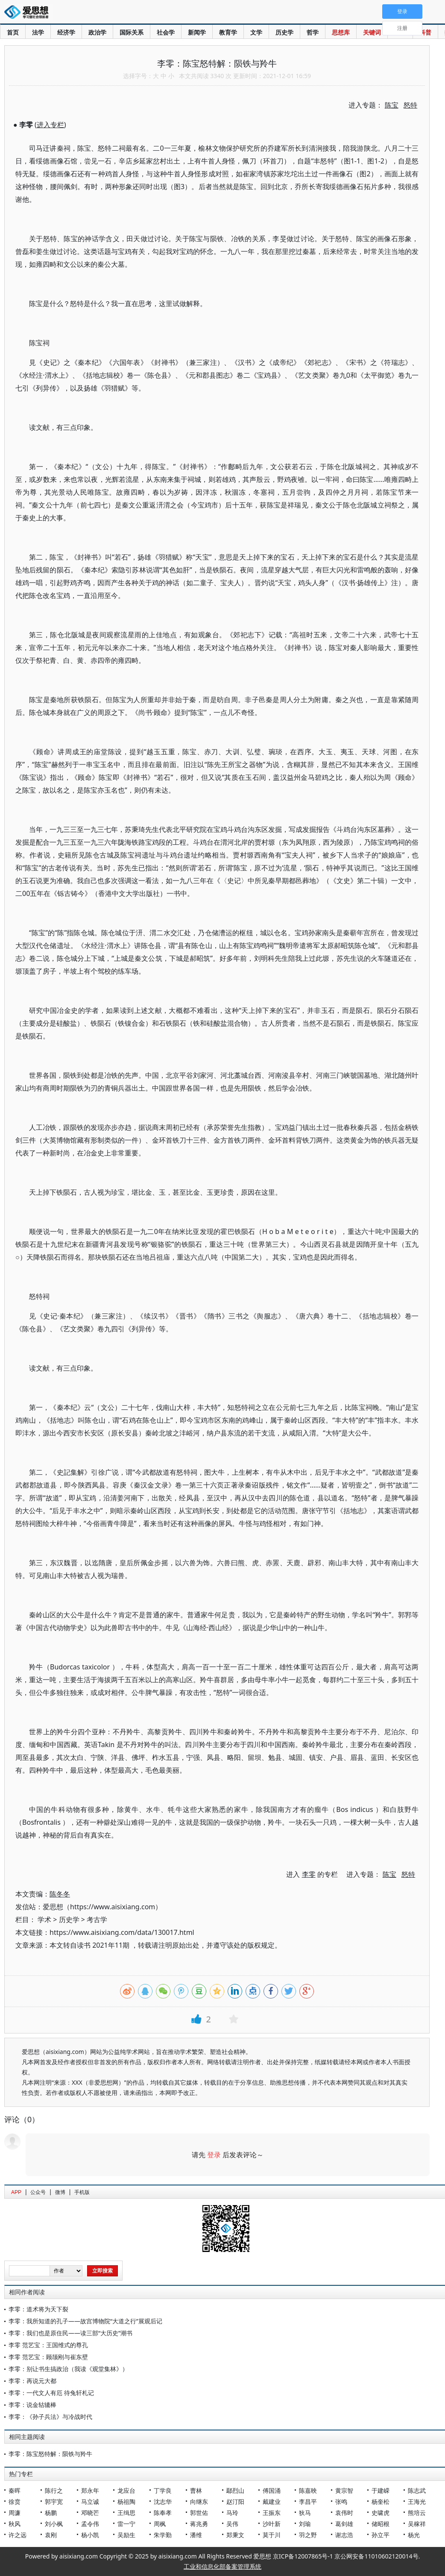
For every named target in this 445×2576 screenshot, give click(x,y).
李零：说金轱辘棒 (32, 2405)
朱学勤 (163, 2535)
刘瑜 (305, 2524)
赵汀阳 (235, 2501)
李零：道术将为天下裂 (38, 2309)
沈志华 (163, 2501)
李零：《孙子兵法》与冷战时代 (50, 2417)
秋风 (14, 2524)
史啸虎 (380, 2513)
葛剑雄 (344, 2524)
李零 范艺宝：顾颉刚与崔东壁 (48, 2357)
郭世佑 (199, 2513)
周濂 (14, 2513)
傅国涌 (272, 2490)
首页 (13, 32)
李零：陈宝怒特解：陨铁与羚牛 (50, 2454)
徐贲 (14, 2501)
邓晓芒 (90, 2513)
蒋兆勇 (199, 2524)
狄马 (305, 2513)
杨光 (414, 2535)
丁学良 (163, 2490)
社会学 (166, 32)
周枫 (160, 2524)
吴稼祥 (417, 2524)
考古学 (97, 1919)
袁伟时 (344, 2513)
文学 (256, 32)
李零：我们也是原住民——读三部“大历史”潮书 (70, 2333)
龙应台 (126, 2490)
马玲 (232, 2513)
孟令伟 (90, 2524)
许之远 (17, 2535)
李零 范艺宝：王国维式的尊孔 (48, 2345)
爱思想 (28, 12)
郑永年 (90, 2490)
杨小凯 (90, 2535)
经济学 (66, 32)
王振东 (272, 2513)
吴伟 (232, 2524)
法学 (38, 32)
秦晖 (14, 2490)
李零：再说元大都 (32, 2381)
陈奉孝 (163, 2513)
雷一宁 (126, 2524)
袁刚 (51, 2535)
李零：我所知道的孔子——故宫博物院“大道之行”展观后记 (85, 2321)
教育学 (228, 32)
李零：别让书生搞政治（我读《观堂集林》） (68, 2369)
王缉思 (126, 2513)
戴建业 (272, 2501)
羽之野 (308, 2535)
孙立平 (380, 2535)
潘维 (196, 2535)
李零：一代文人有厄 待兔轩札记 (51, 2393)
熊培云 (417, 2513)
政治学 (97, 32)
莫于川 (272, 2535)
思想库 (341, 32)
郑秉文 (235, 2535)
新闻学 (197, 32)
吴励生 (126, 2535)
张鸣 (341, 2501)
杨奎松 (380, 2501)
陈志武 (417, 2490)
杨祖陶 (126, 2501)
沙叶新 (272, 2524)
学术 (44, 1919)
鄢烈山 (235, 2490)
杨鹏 (51, 2513)
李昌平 (308, 2501)
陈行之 (54, 2490)
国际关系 (131, 32)
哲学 (313, 32)
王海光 (417, 2501)
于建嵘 (380, 2490)
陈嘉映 (308, 2490)
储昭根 (380, 2524)
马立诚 (90, 2501)
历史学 (284, 32)
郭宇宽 (54, 2501)
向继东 (199, 2501)
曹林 (196, 2490)
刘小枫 (54, 2524)
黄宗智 (344, 2490)
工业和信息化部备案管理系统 (222, 2566)
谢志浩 (344, 2535)
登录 (214, 2154)
